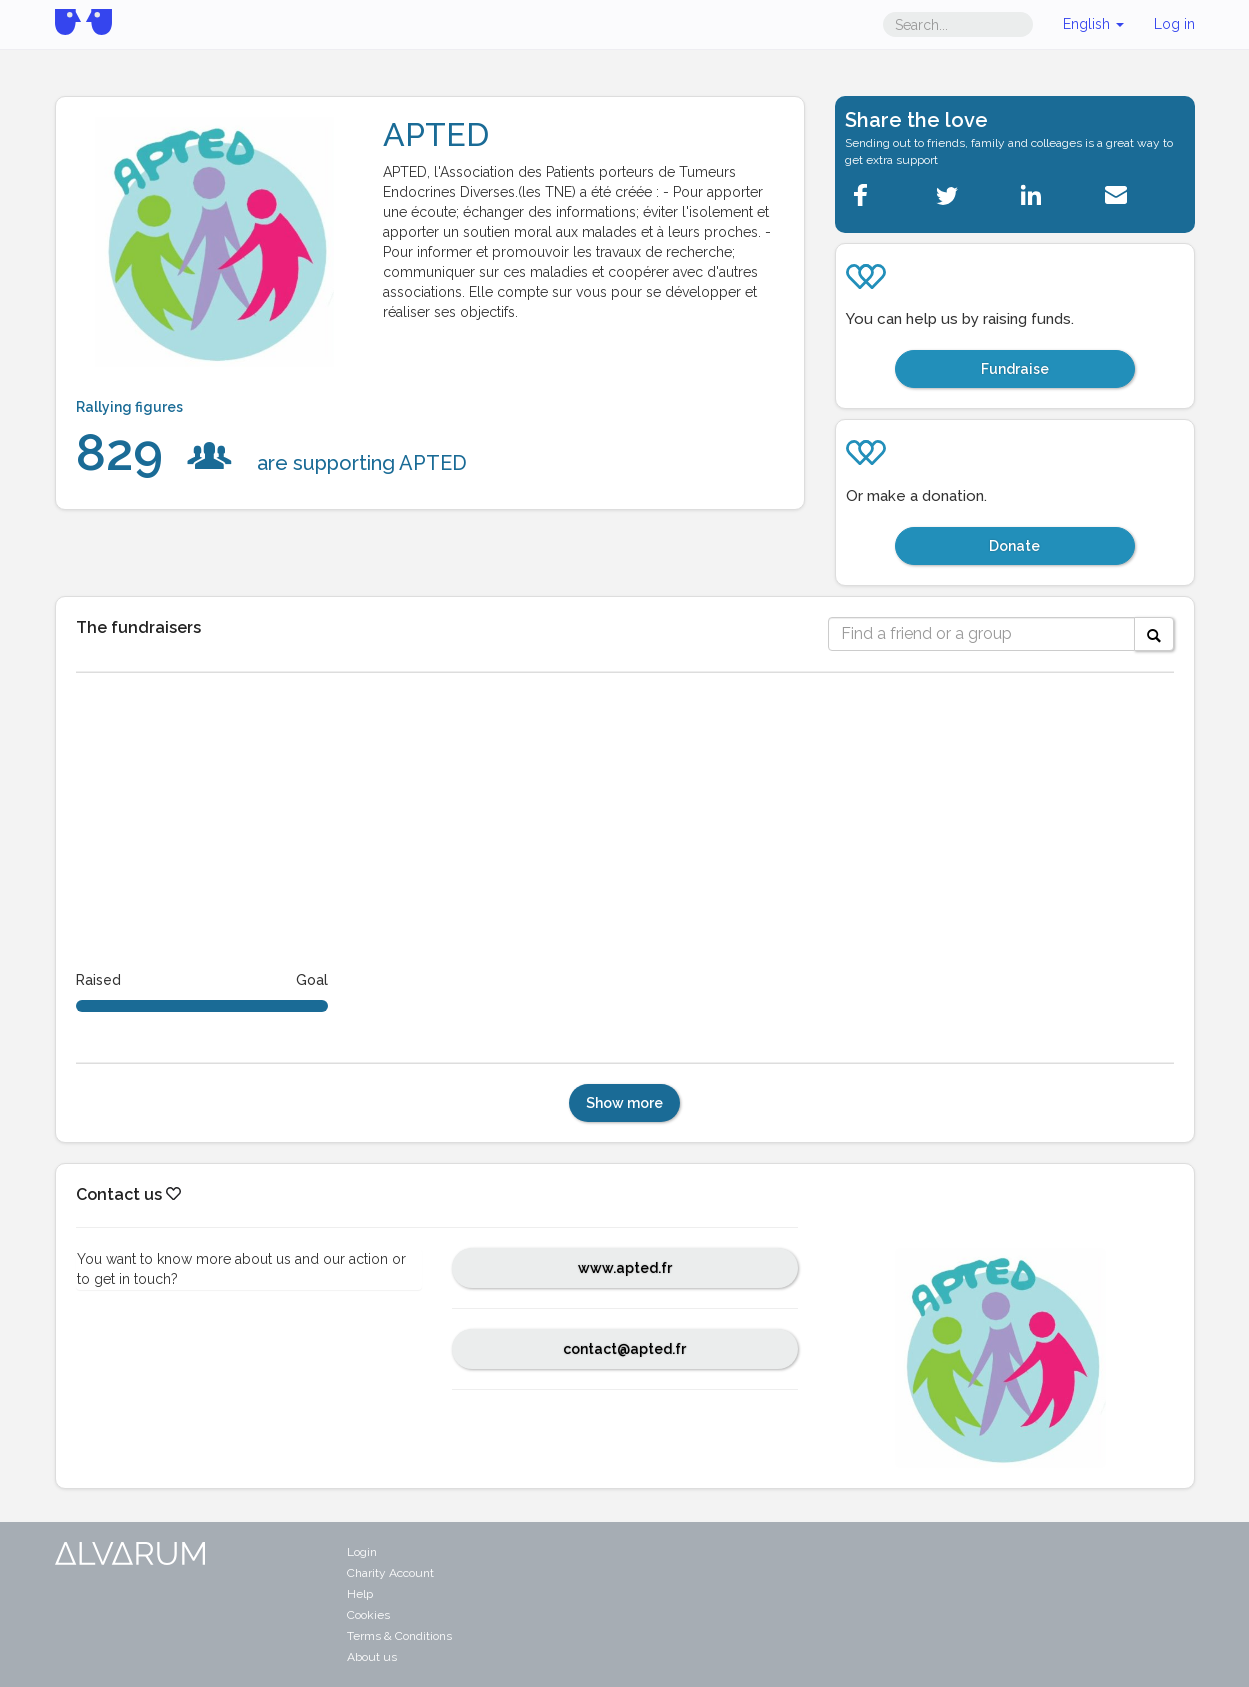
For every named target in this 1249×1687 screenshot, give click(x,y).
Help (360, 1594)
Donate (1014, 546)
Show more (624, 1103)
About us (372, 1657)
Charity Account (390, 1573)
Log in (1174, 24)
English (1093, 24)
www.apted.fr (625, 1268)
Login (362, 1552)
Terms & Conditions (399, 1636)
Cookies (368, 1615)
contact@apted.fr (624, 1349)
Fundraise (1015, 369)
